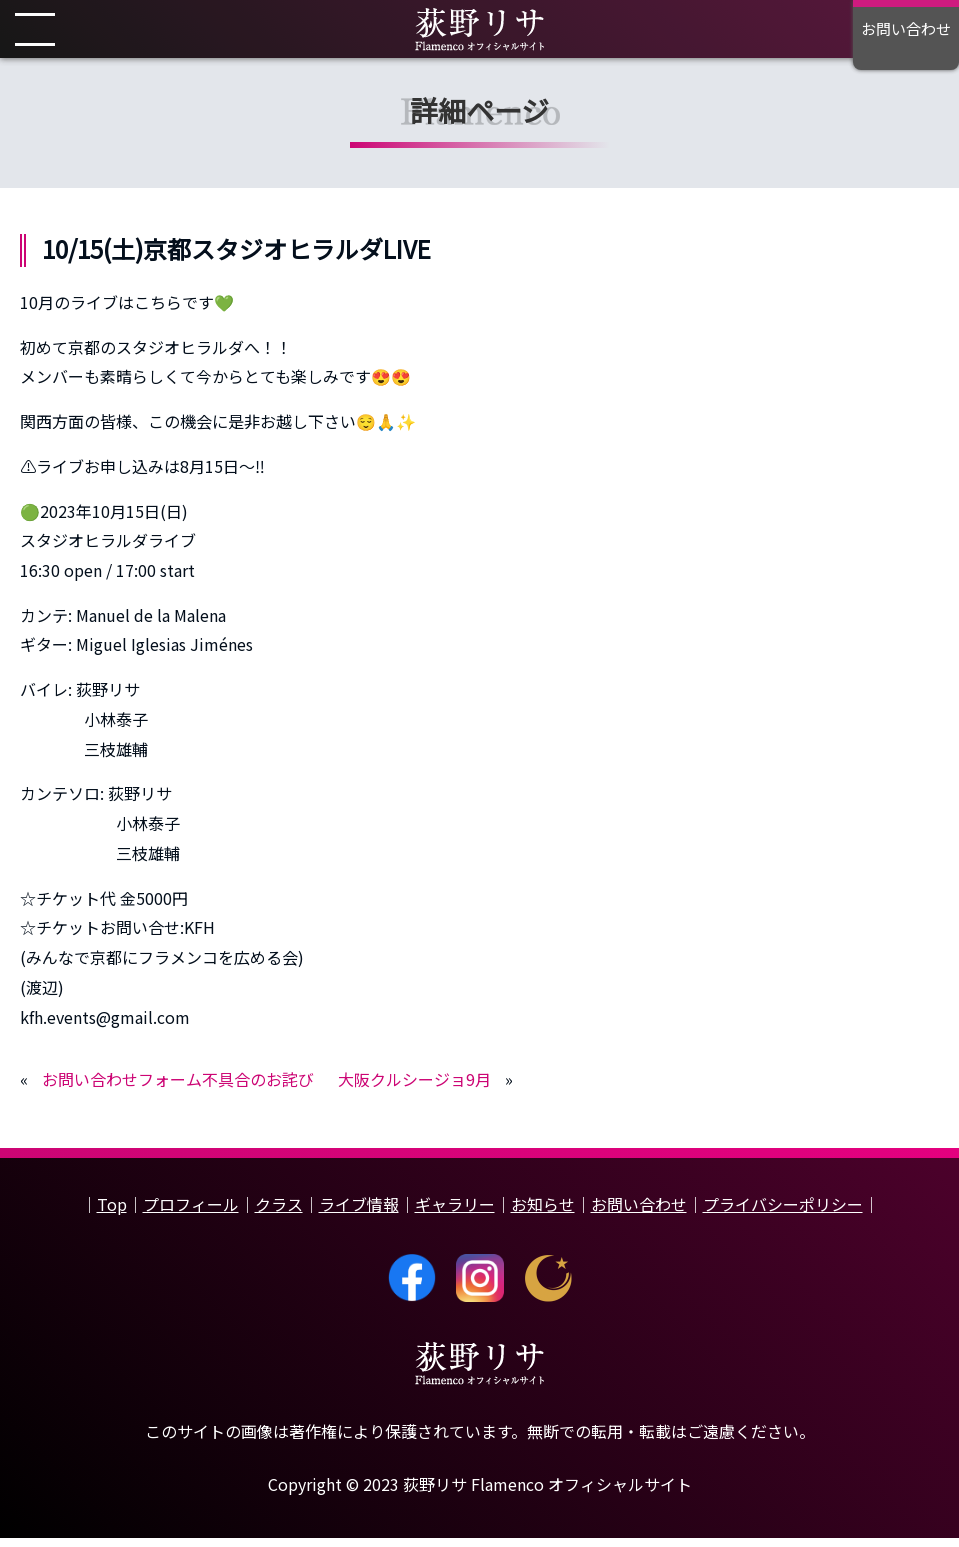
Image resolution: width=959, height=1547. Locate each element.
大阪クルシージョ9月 (414, 1089)
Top (112, 1214)
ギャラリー (455, 1214)
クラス (279, 1214)
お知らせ (543, 1214)
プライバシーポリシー (783, 1214)
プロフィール (191, 1214)
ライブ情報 (359, 1214)
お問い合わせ (639, 1214)
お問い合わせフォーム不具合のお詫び (178, 1089)
